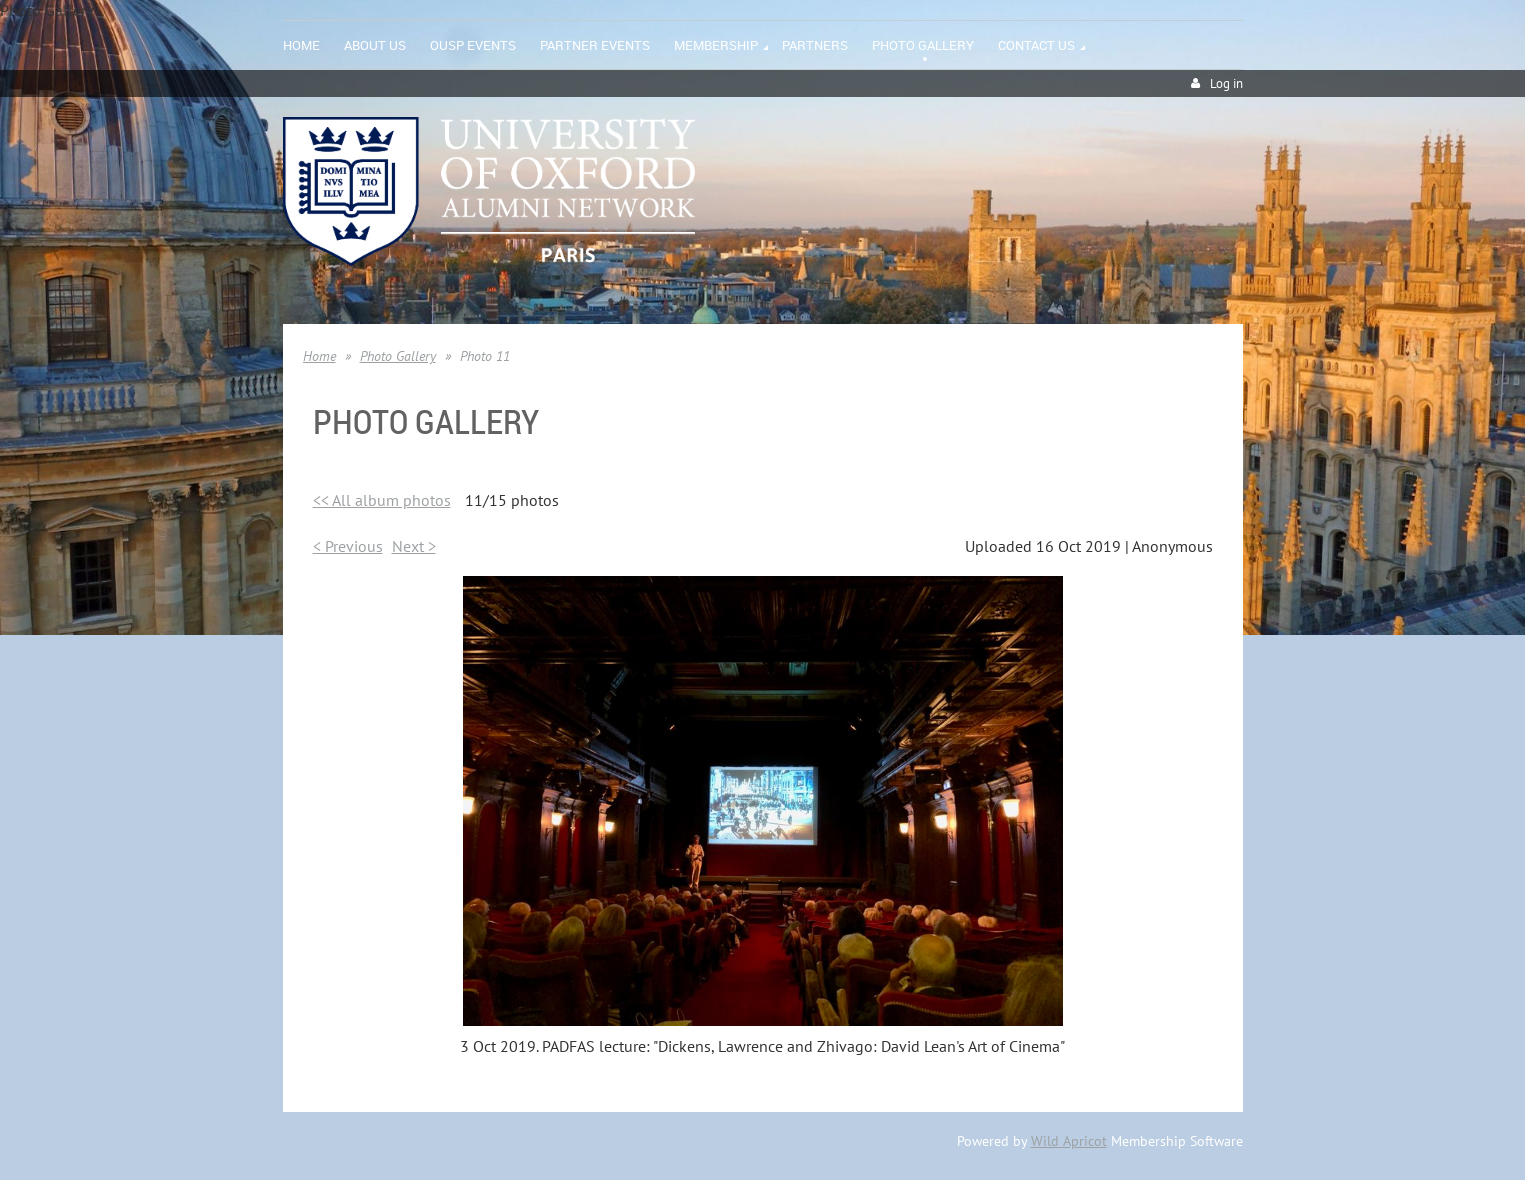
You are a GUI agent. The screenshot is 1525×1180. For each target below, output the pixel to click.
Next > (414, 546)
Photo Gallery (398, 356)
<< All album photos (382, 500)
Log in (1226, 83)
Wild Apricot (1069, 1141)
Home (319, 356)
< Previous (348, 546)
